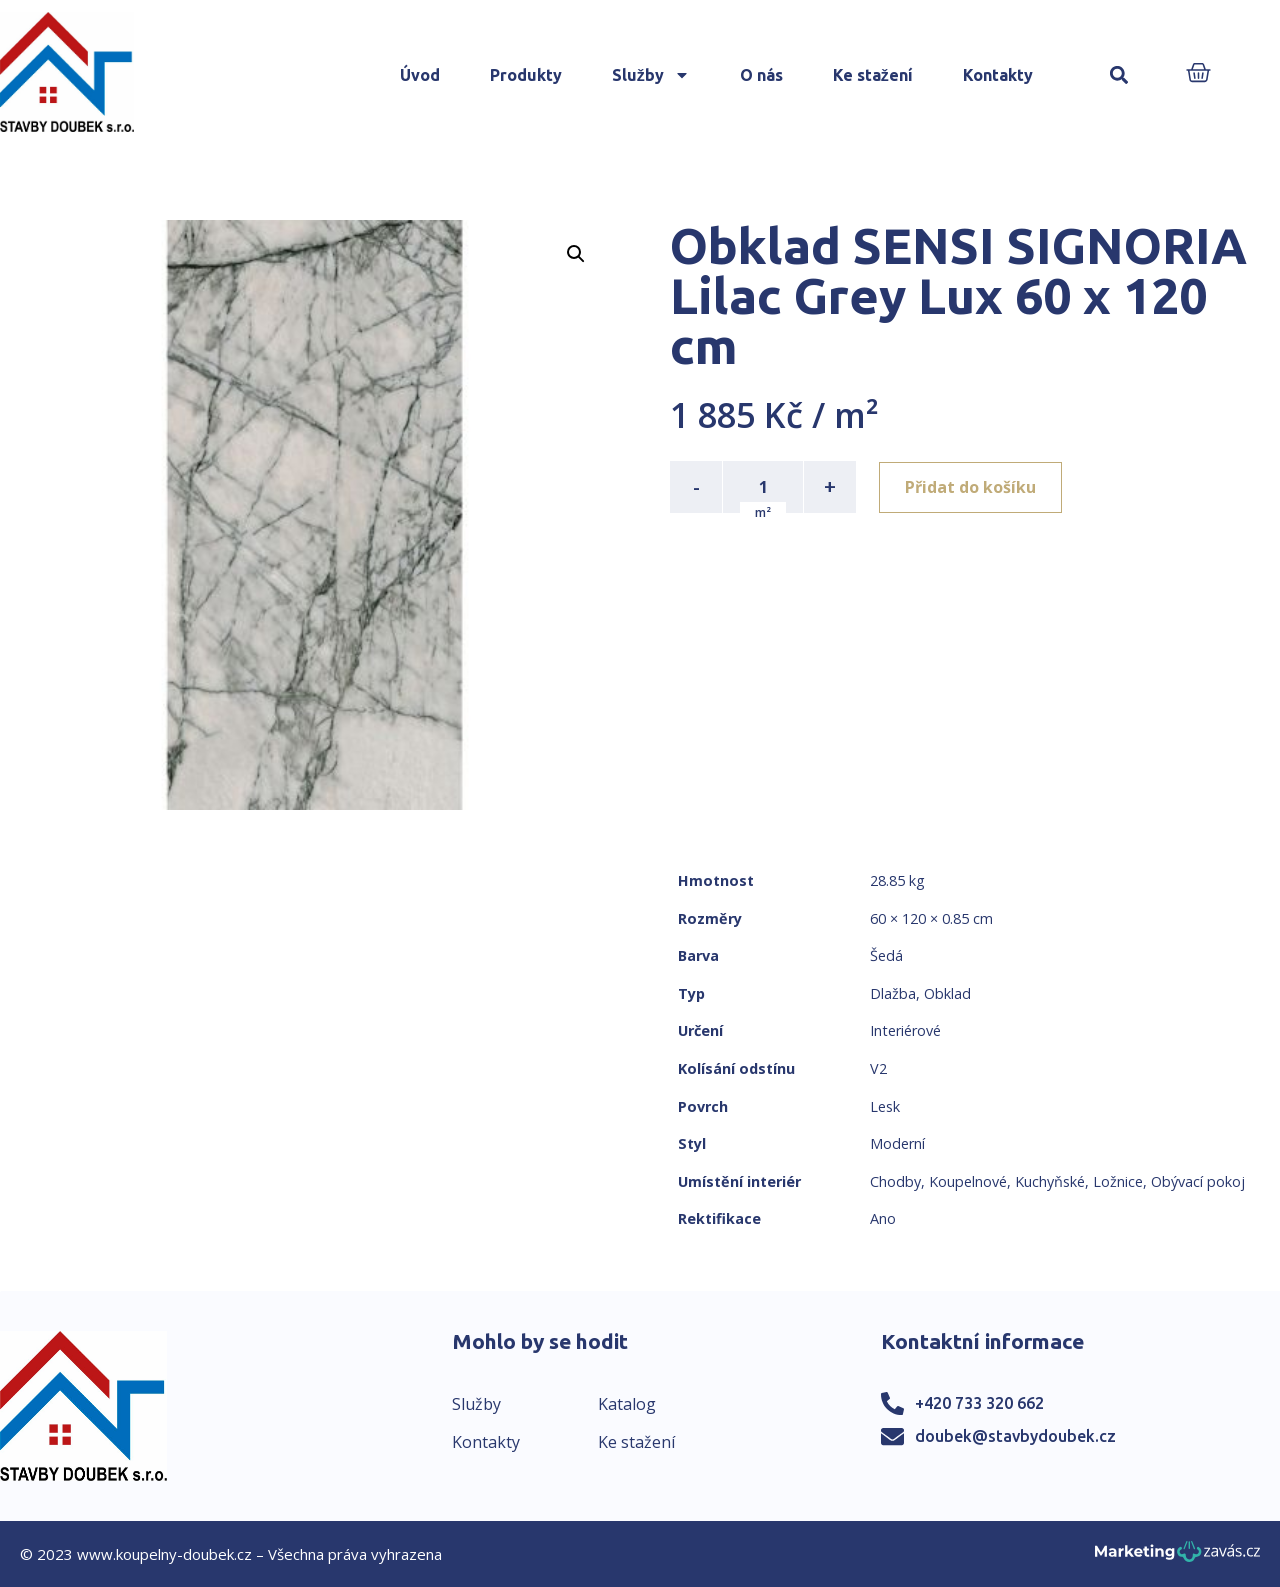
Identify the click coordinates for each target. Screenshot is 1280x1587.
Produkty (526, 75)
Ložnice (1118, 1181)
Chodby (895, 1181)
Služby (651, 75)
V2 (878, 1068)
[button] (1119, 75)
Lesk (885, 1106)
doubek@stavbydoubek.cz (1015, 1436)
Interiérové (905, 1030)
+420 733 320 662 (979, 1403)
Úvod (420, 75)
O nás (761, 75)
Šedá (886, 955)
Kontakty (998, 75)
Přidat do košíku (971, 487)
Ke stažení (873, 75)
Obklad (947, 993)
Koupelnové (968, 1181)
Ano (883, 1218)
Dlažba (893, 993)
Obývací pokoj (1198, 1181)
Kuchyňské (1050, 1181)
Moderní (897, 1143)
